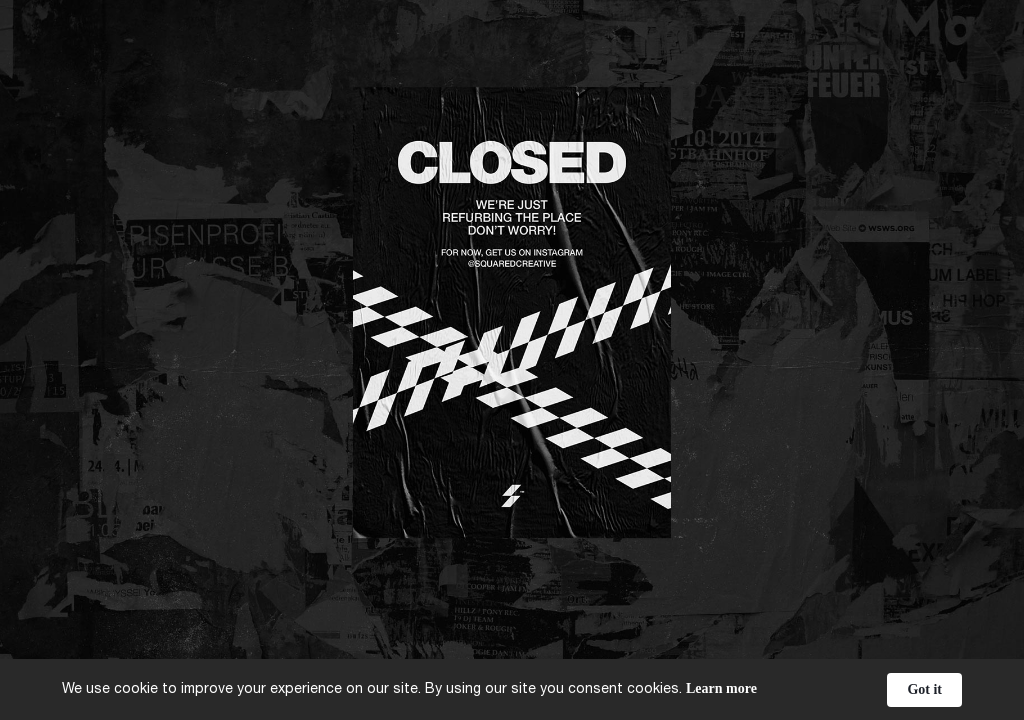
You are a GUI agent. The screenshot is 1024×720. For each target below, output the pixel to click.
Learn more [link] (721, 688)
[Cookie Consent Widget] (512, 689)
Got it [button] (924, 689)
